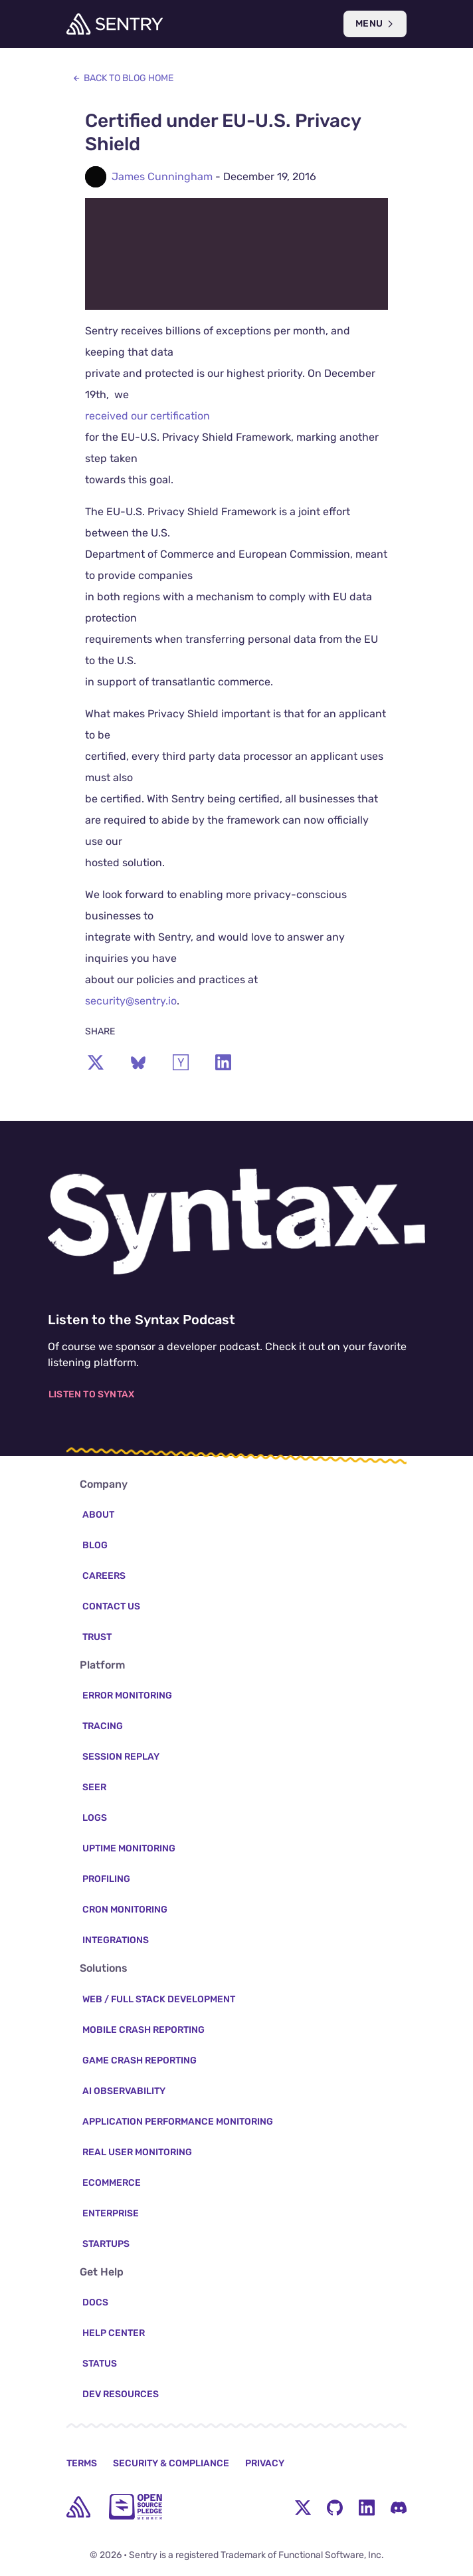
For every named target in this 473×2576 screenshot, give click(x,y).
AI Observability (123, 2091)
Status (99, 2363)
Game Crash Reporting (139, 2060)
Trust (97, 1637)
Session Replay (120, 1756)
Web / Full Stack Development (158, 1999)
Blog (95, 1545)
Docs (95, 2302)
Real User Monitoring (137, 2152)
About (98, 1514)
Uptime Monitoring (128, 1848)
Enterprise (110, 2213)
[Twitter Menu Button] (303, 2506)
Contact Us (111, 1606)
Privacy (264, 2463)
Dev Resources (120, 2394)
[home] (78, 2506)
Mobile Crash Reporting (143, 2030)
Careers (104, 1575)
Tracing (102, 1726)
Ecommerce (111, 2182)
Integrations (115, 1940)
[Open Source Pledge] (135, 2507)
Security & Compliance (171, 2463)
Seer (94, 1787)
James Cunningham (162, 176)
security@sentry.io (131, 1001)
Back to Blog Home (122, 78)
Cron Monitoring (124, 1909)
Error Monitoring (127, 1695)
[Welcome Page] (114, 24)
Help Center (113, 2333)
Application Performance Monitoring (177, 2121)
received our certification (147, 416)
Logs (94, 1817)
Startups (106, 2244)
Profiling (106, 1879)
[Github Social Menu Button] (335, 2506)
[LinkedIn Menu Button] (367, 2506)
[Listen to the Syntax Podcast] (236, 1221)
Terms (81, 2463)
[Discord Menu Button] (399, 2506)
